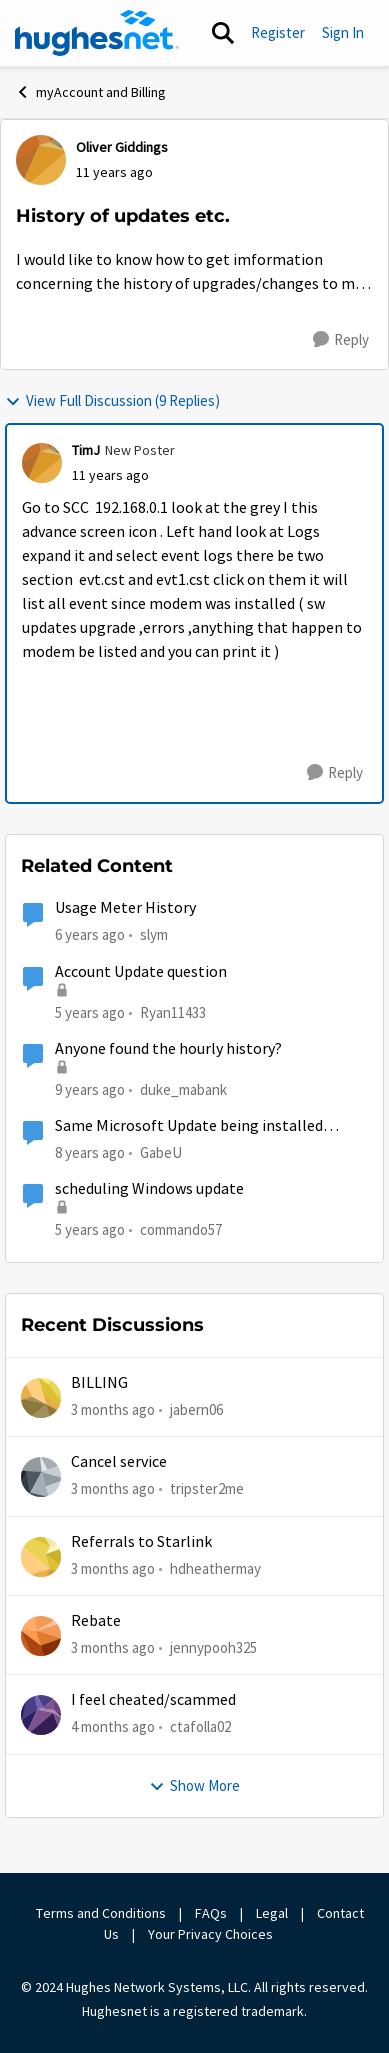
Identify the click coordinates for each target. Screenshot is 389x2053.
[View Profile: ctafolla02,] (41, 1715)
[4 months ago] (113, 1727)
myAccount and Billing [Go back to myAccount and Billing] (90, 92)
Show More (194, 1785)
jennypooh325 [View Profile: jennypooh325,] (213, 1647)
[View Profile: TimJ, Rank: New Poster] (42, 463)
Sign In (343, 32)
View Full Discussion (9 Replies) (112, 400)
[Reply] (341, 340)
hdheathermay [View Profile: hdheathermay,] (215, 1568)
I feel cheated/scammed (153, 1700)
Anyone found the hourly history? (168, 1049)
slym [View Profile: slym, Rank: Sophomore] (154, 934)
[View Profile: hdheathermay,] (41, 1557)
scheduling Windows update (149, 1189)
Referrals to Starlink (141, 1542)
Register (278, 32)
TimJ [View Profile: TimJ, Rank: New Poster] (86, 450)
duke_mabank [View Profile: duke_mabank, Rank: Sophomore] (183, 1089)
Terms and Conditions (101, 1913)
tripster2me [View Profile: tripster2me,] (207, 1488)
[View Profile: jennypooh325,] (41, 1636)
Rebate (96, 1621)
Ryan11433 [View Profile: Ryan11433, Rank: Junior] (173, 1011)
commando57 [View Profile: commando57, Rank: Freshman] (181, 1229)
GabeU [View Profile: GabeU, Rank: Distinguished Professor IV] (161, 1152)
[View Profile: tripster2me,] (41, 1477)
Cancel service (119, 1462)
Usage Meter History (125, 908)
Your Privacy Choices (212, 1934)
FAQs (211, 1913)
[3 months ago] (113, 1410)
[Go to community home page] (97, 33)
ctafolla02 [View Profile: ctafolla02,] (200, 1726)
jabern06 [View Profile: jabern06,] (196, 1409)
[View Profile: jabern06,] (41, 1398)
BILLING (99, 1383)
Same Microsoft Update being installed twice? (189, 1126)
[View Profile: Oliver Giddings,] (41, 160)
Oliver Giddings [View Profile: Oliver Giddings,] (122, 147)
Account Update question (141, 972)
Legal (272, 1913)
